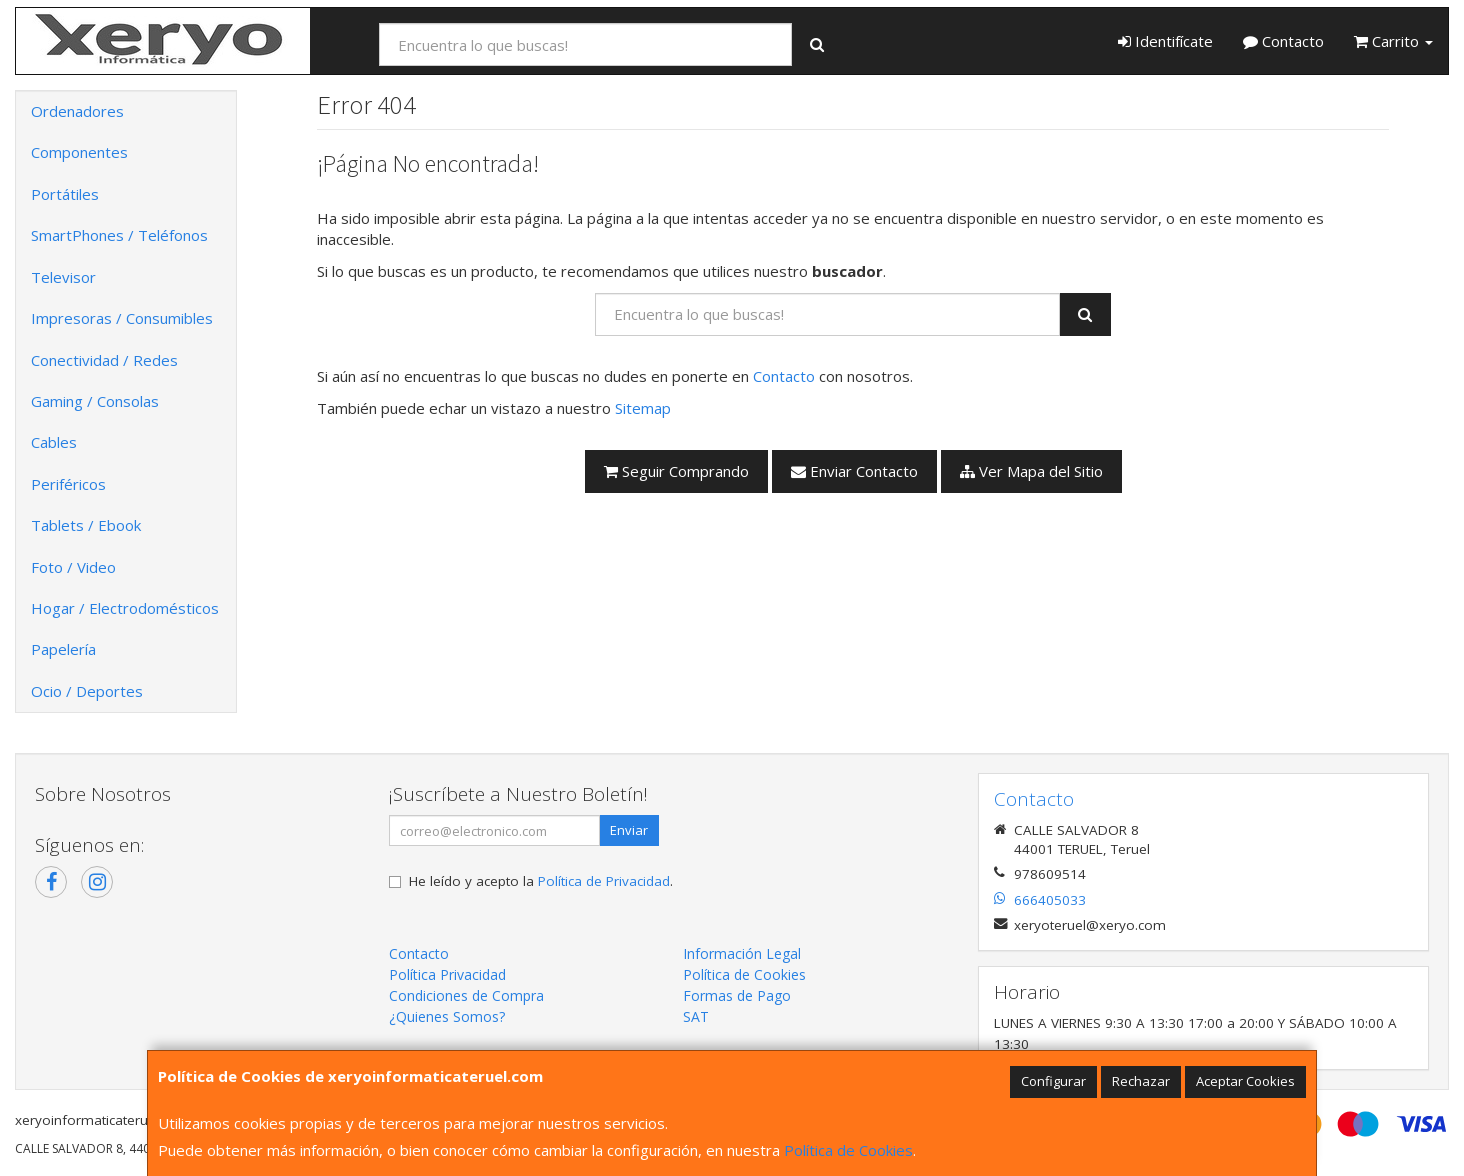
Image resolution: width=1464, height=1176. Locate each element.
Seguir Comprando (676, 471)
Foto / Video (73, 567)
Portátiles (65, 194)
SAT (696, 1016)
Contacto (1283, 41)
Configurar (1053, 1081)
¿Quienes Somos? (447, 1016)
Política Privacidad (447, 974)
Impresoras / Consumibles (122, 318)
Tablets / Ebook (86, 525)
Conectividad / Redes (104, 360)
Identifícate (1165, 41)
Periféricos (68, 484)
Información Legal (742, 953)
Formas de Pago (737, 995)
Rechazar (1141, 1081)
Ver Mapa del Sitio (1031, 471)
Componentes (79, 152)
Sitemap (643, 408)
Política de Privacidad (604, 881)
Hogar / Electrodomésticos (125, 608)
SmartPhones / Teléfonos (119, 235)
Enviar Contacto (854, 471)
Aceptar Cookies (1245, 1081)
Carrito (1393, 41)
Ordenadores (77, 111)
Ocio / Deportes (87, 691)
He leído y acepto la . (541, 881)
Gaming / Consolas (95, 401)
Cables (54, 442)
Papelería (63, 649)
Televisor (63, 277)
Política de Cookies (848, 1150)
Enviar (629, 830)
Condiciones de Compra (466, 995)
